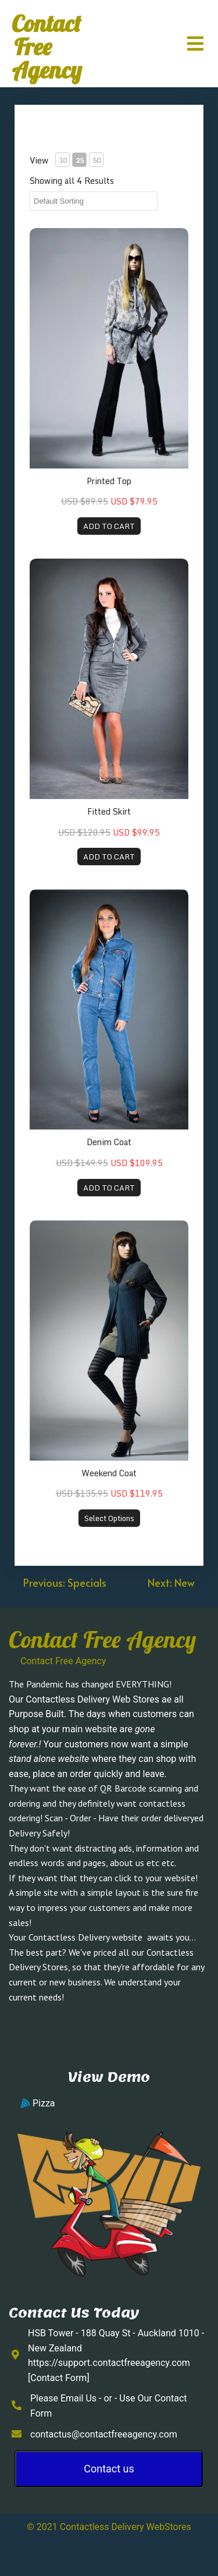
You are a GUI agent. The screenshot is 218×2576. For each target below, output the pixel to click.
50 (96, 160)
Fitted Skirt (109, 811)
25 (80, 160)
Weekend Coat (109, 1473)
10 (63, 160)
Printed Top (109, 481)
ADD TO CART (109, 526)
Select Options (109, 1518)
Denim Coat (109, 1142)
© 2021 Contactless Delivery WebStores (109, 2526)
